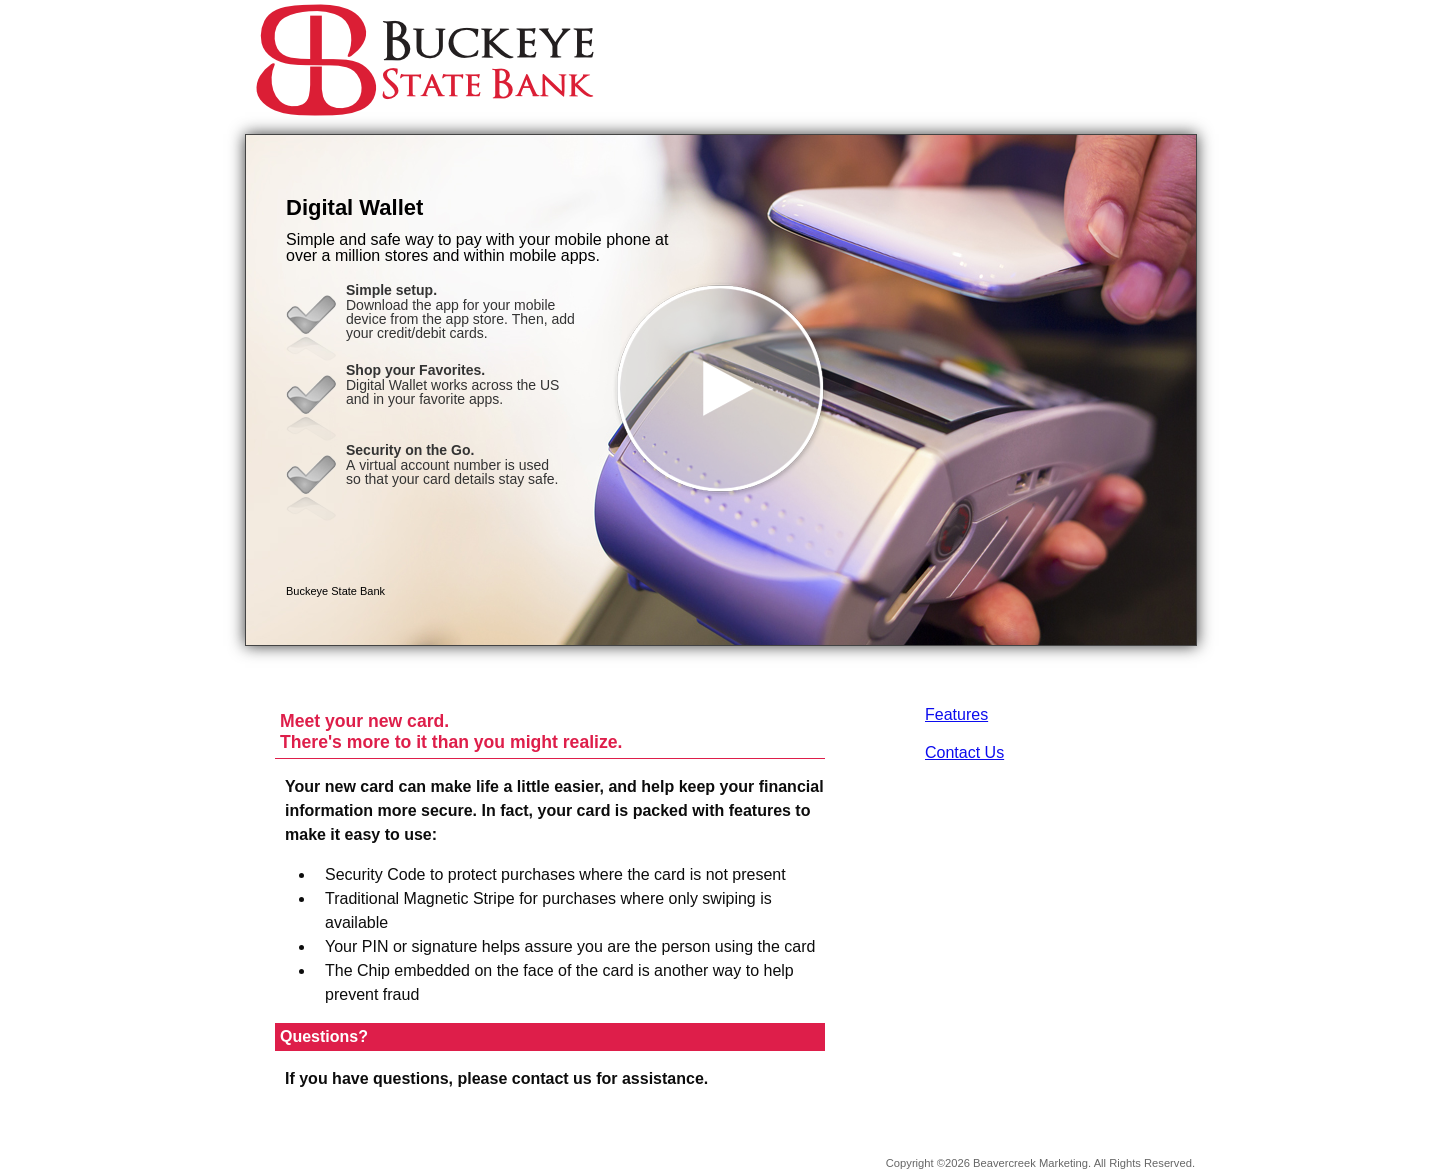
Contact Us (964, 752)
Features (956, 714)
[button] (721, 390)
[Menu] (1165, 40)
